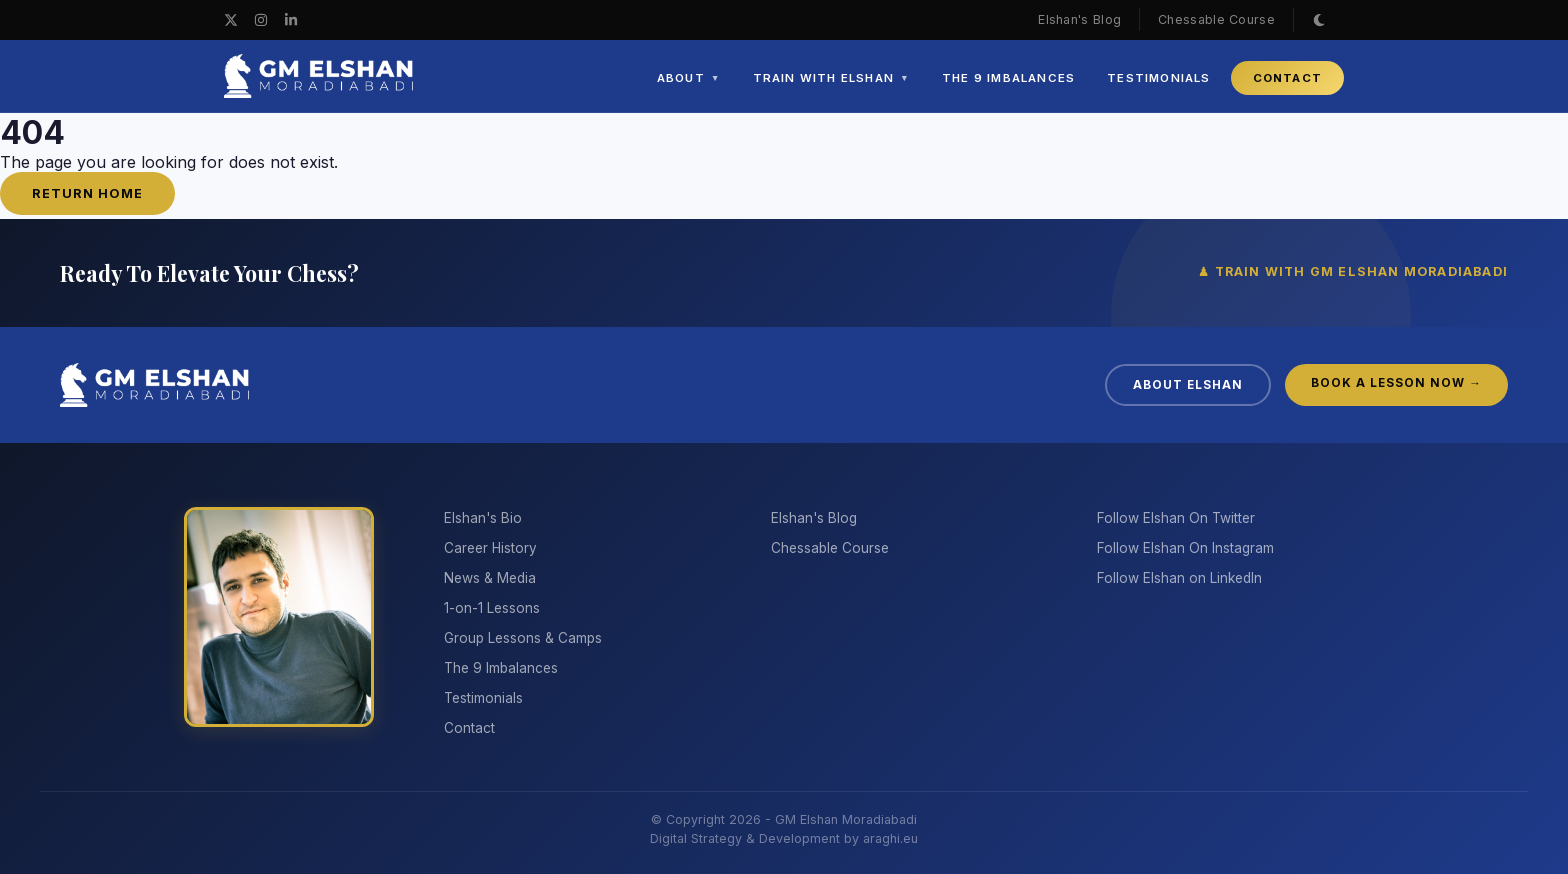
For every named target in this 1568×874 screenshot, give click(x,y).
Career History (490, 548)
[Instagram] (261, 20)
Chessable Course (1216, 19)
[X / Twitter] (231, 20)
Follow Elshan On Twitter (1176, 518)
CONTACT (1287, 78)
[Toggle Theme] (1318, 20)
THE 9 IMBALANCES (1008, 78)
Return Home (87, 193)
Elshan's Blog (1079, 19)
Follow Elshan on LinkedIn (1179, 578)
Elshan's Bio (483, 518)
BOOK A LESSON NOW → (1396, 383)
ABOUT (689, 78)
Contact (469, 728)
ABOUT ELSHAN (1188, 385)
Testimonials (483, 698)
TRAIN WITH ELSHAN (831, 78)
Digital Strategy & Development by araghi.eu (784, 838)
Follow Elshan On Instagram (1185, 548)
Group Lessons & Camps (523, 638)
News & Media (490, 578)
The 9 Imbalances (501, 668)
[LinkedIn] (291, 20)
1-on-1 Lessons (492, 608)
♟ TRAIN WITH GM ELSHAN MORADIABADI (1353, 271)
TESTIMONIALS (1158, 78)
